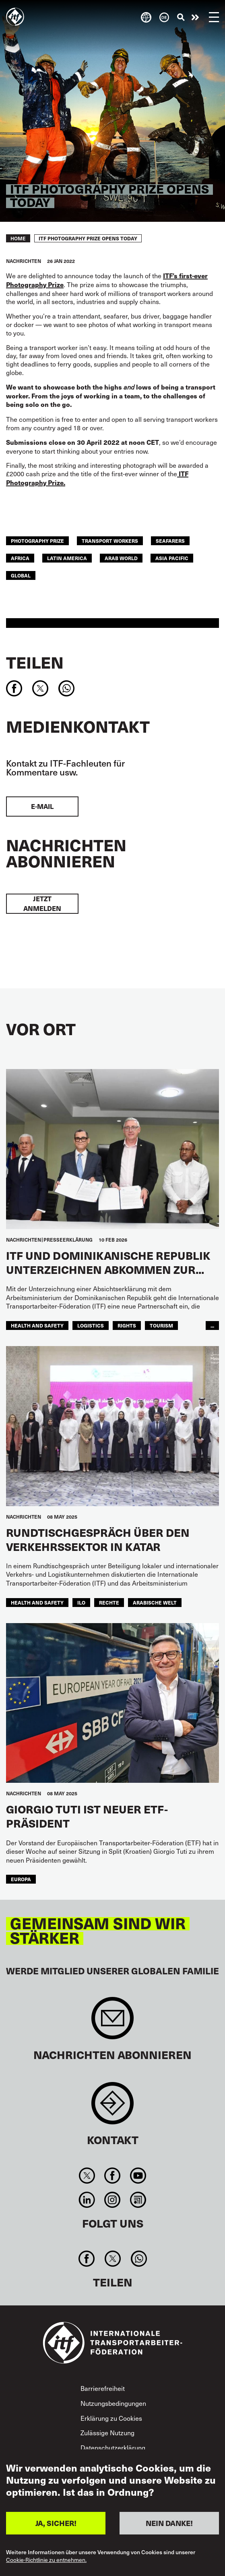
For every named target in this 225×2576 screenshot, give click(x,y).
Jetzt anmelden (42, 903)
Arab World (121, 557)
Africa (20, 557)
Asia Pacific (171, 557)
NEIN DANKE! (169, 2523)
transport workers (110, 540)
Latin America (67, 557)
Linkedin (87, 2200)
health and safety (37, 1325)
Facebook (112, 2176)
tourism (161, 1325)
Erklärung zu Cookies (111, 2418)
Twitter (87, 2176)
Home (18, 238)
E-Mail (42, 806)
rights (127, 1325)
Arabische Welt (155, 1602)
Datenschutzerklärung (113, 2447)
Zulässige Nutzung (107, 2432)
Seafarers (170, 540)
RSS (138, 2200)
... (212, 1325)
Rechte (109, 1602)
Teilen (35, 662)
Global (21, 575)
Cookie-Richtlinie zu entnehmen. (46, 2560)
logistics (90, 1325)
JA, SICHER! (55, 2523)
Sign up (112, 2022)
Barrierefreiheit (103, 2388)
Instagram (112, 2200)
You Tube (138, 2176)
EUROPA (21, 1879)
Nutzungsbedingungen (113, 2403)
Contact (112, 2107)
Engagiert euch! (195, 17)
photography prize (37, 540)
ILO (81, 1602)
